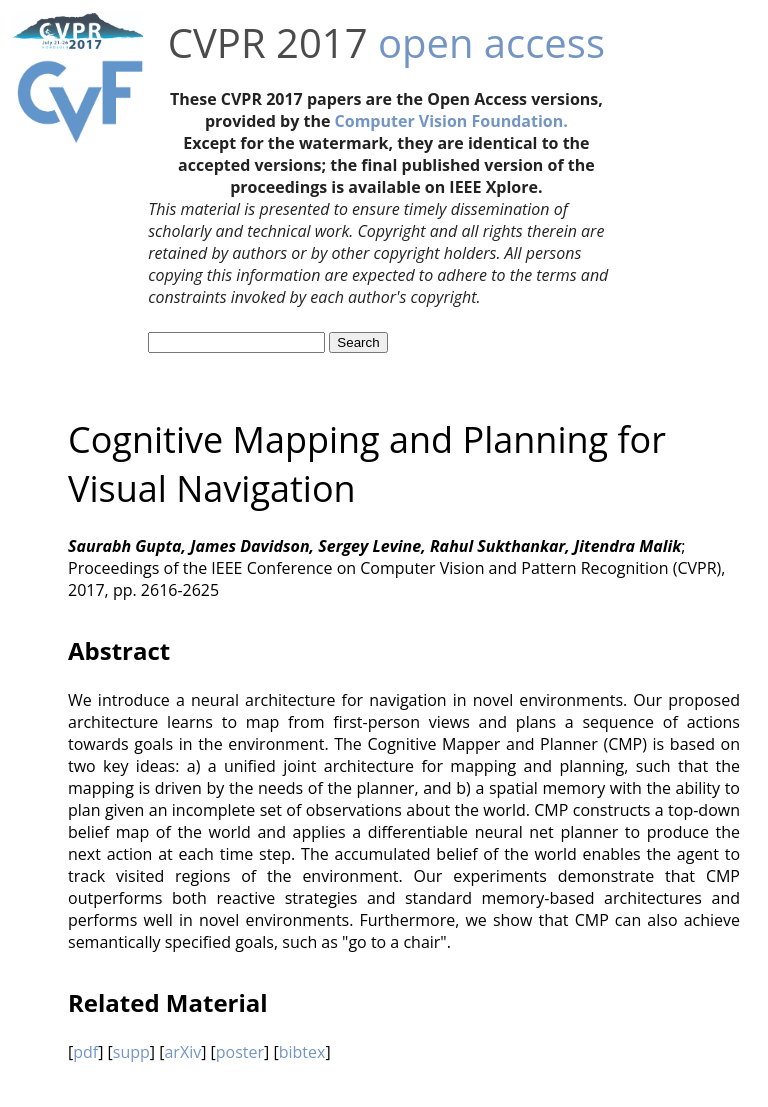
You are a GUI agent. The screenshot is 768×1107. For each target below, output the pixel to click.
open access (491, 42)
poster (240, 1052)
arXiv (182, 1052)
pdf (85, 1052)
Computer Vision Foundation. (451, 121)
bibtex (302, 1052)
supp (131, 1052)
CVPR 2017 (268, 42)
